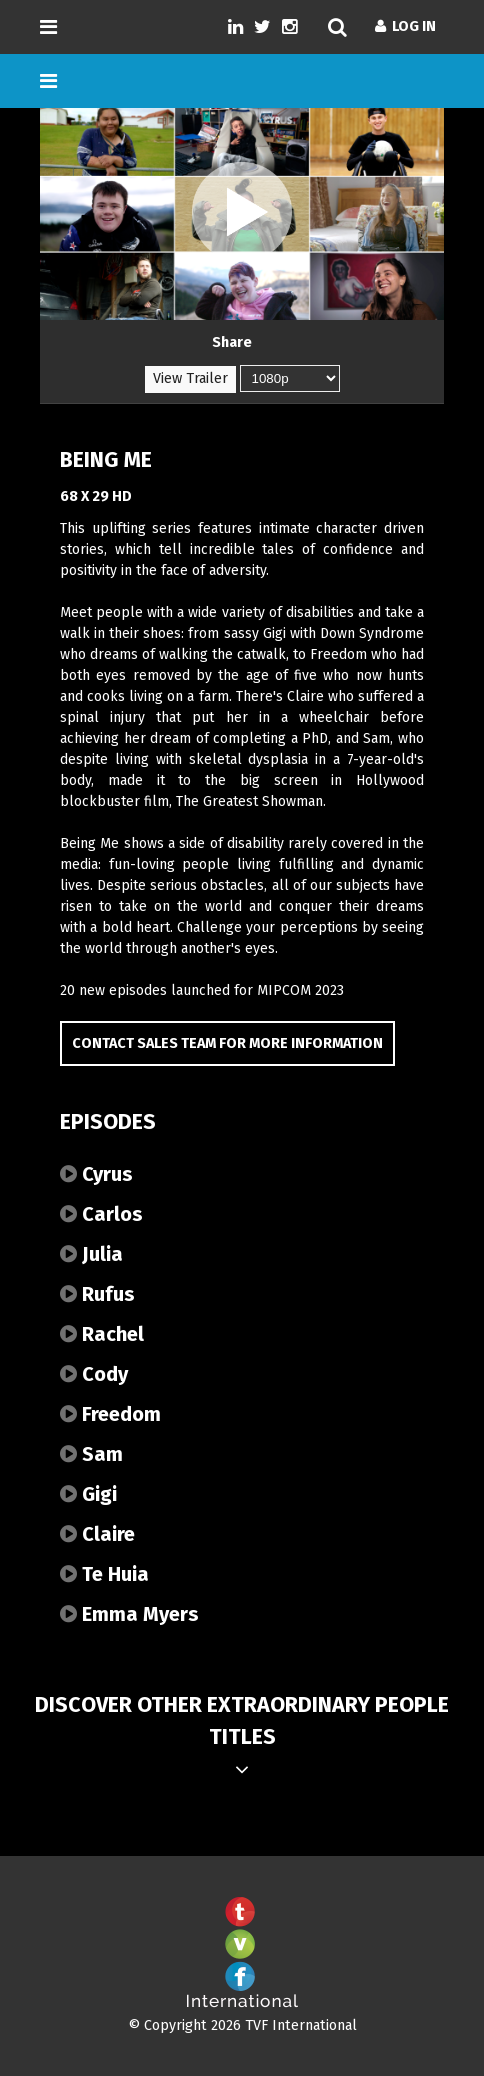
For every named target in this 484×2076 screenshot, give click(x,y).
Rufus (97, 1294)
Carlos (101, 1214)
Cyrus (96, 1174)
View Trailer (190, 378)
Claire (97, 1534)
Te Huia (104, 1574)
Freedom (110, 1414)
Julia (91, 1254)
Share (232, 342)
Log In (405, 26)
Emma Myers (129, 1614)
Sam (91, 1454)
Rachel (102, 1334)
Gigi (88, 1494)
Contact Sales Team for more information (227, 1043)
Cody (94, 1374)
